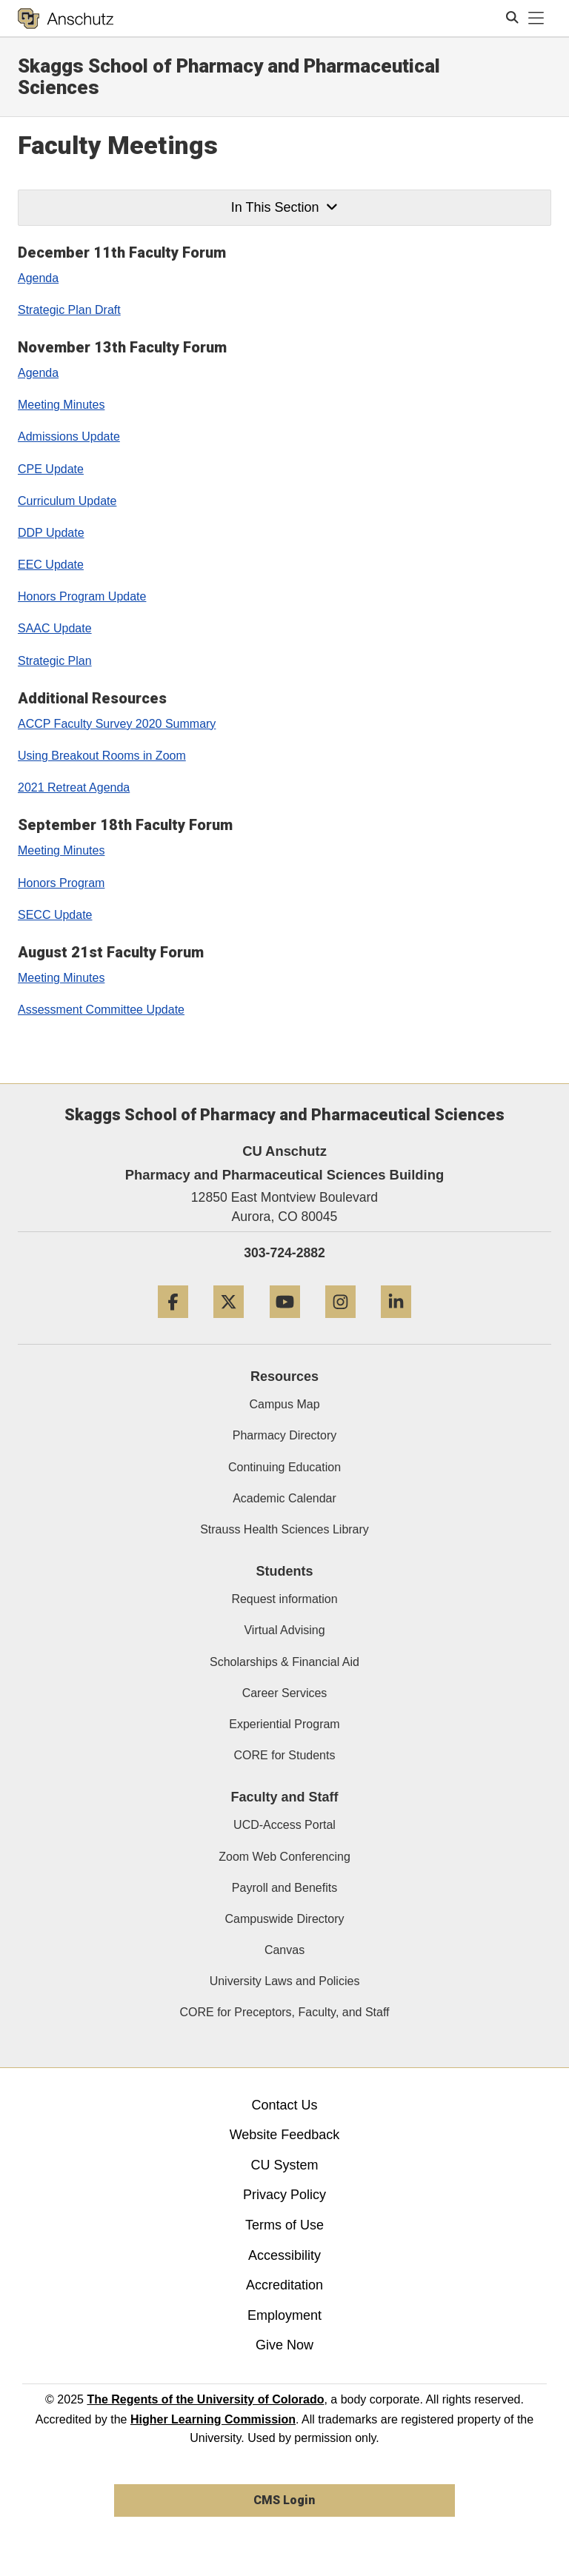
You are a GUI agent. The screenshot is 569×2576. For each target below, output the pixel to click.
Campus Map (284, 1404)
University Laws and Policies (285, 1981)
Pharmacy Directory (284, 1435)
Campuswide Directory (285, 1919)
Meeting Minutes (61, 404)
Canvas (284, 1950)
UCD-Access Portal (284, 1825)
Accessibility (284, 2255)
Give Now (284, 2345)
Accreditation (284, 2285)
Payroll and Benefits (284, 1887)
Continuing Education (284, 1467)
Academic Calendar (284, 1498)
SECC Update (55, 915)
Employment (284, 2315)
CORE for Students (285, 1755)
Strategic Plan (55, 661)
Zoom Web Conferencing (284, 1856)
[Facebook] (173, 1323)
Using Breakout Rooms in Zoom (102, 755)
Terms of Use (284, 2225)
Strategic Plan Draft (69, 310)
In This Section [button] (284, 207)
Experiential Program (284, 1724)
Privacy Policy (284, 2194)
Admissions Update (69, 436)
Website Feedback (285, 2134)
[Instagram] (340, 1323)
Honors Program (61, 883)
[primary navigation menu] (536, 18)
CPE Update (51, 469)
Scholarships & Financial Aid (284, 1662)
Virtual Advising (284, 1630)
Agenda (38, 278)
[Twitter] (228, 1323)
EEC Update (51, 564)
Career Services (284, 1693)
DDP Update (51, 532)
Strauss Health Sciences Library (284, 1529)
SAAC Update (55, 628)
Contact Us (284, 2105)
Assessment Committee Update (101, 1009)
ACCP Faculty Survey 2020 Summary (117, 723)
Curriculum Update (67, 501)
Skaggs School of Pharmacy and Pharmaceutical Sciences (229, 76)
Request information (284, 1599)
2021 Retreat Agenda (74, 787)
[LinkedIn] (396, 1323)
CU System (284, 2165)
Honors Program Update (82, 596)
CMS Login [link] (284, 2500)
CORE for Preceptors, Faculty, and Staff (284, 2012)
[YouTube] (285, 1323)
